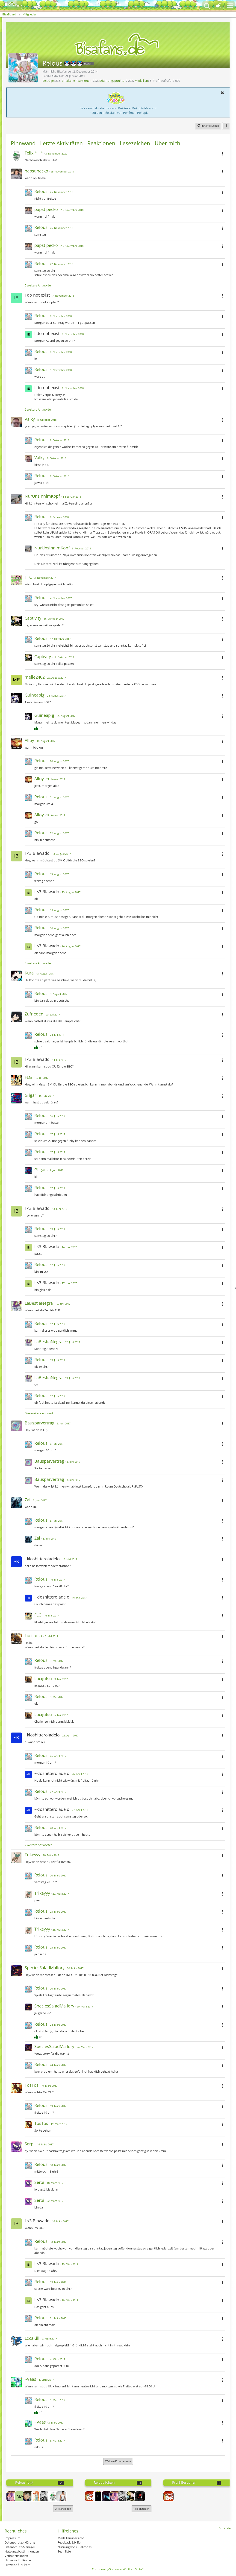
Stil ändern (226, 2528)
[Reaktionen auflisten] (39, 727)
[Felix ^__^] (53, 2496)
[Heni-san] (98, 2496)
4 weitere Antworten (39, 963)
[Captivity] (131, 2496)
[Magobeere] (19, 2496)
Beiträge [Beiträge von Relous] (48, 81)
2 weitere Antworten (39, 409)
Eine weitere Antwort (39, 1413)
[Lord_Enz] (90, 2496)
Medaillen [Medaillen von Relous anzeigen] (141, 81)
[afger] (61, 2496)
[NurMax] (44, 2496)
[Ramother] (11, 2496)
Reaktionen (101, 143)
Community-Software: (118, 2569)
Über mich (167, 143)
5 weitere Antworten (39, 285)
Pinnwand (23, 143)
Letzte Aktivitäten (61, 143)
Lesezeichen (135, 143)
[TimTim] (36, 2496)
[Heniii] (106, 2496)
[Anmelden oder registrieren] (218, 5)
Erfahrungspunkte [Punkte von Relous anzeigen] (111, 81)
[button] (230, 5)
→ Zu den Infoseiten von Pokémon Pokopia (118, 113)
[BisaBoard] (12, 5)
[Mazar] (28, 2496)
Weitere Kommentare (118, 2461)
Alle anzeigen (63, 2508)
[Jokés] (139, 2496)
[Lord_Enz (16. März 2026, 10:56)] (168, 2496)
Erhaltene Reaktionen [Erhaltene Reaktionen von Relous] (76, 81)
